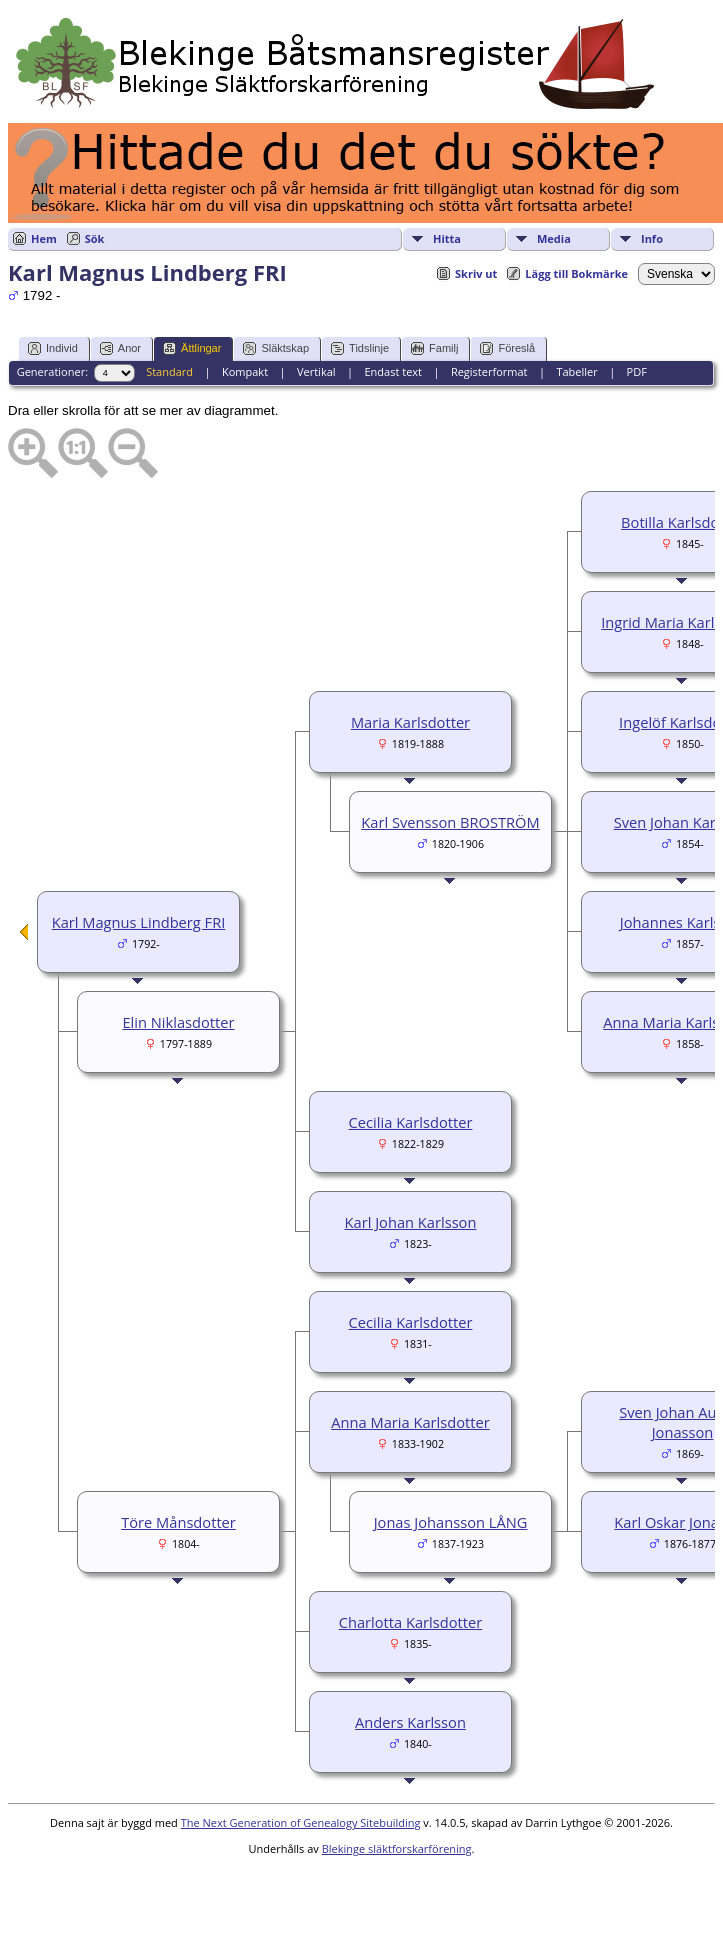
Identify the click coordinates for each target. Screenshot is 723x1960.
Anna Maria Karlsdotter (410, 1422)
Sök (95, 238)
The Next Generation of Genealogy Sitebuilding (301, 1822)
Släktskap (276, 348)
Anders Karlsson (410, 1722)
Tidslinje (360, 348)
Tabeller (576, 371)
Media (554, 238)
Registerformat (489, 371)
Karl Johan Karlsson (411, 1222)
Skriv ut (476, 273)
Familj (434, 348)
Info (652, 238)
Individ (53, 348)
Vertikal (316, 371)
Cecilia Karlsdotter (411, 1122)
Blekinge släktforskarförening (397, 1848)
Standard (169, 371)
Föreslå (507, 348)
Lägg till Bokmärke (576, 273)
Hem (44, 238)
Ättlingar (192, 348)
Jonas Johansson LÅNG (451, 1522)
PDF (637, 371)
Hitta (447, 238)
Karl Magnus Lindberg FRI (139, 922)
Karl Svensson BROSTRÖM (450, 822)
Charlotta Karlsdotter (411, 1622)
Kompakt (245, 371)
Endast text (393, 371)
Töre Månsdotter (178, 1522)
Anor (120, 348)
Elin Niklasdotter (178, 1022)
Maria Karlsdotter (410, 722)
